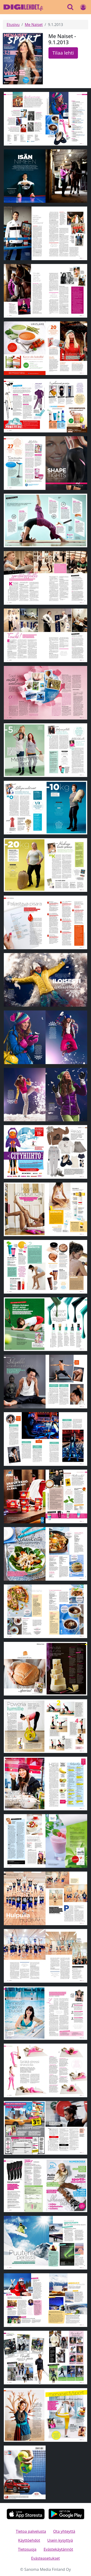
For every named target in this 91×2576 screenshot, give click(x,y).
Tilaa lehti (63, 53)
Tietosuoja (27, 2549)
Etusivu (13, 24)
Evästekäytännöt (58, 2549)
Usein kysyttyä (60, 2540)
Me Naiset (34, 24)
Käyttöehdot (29, 2540)
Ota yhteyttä (64, 2531)
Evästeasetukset (45, 2558)
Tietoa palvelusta (31, 2531)
